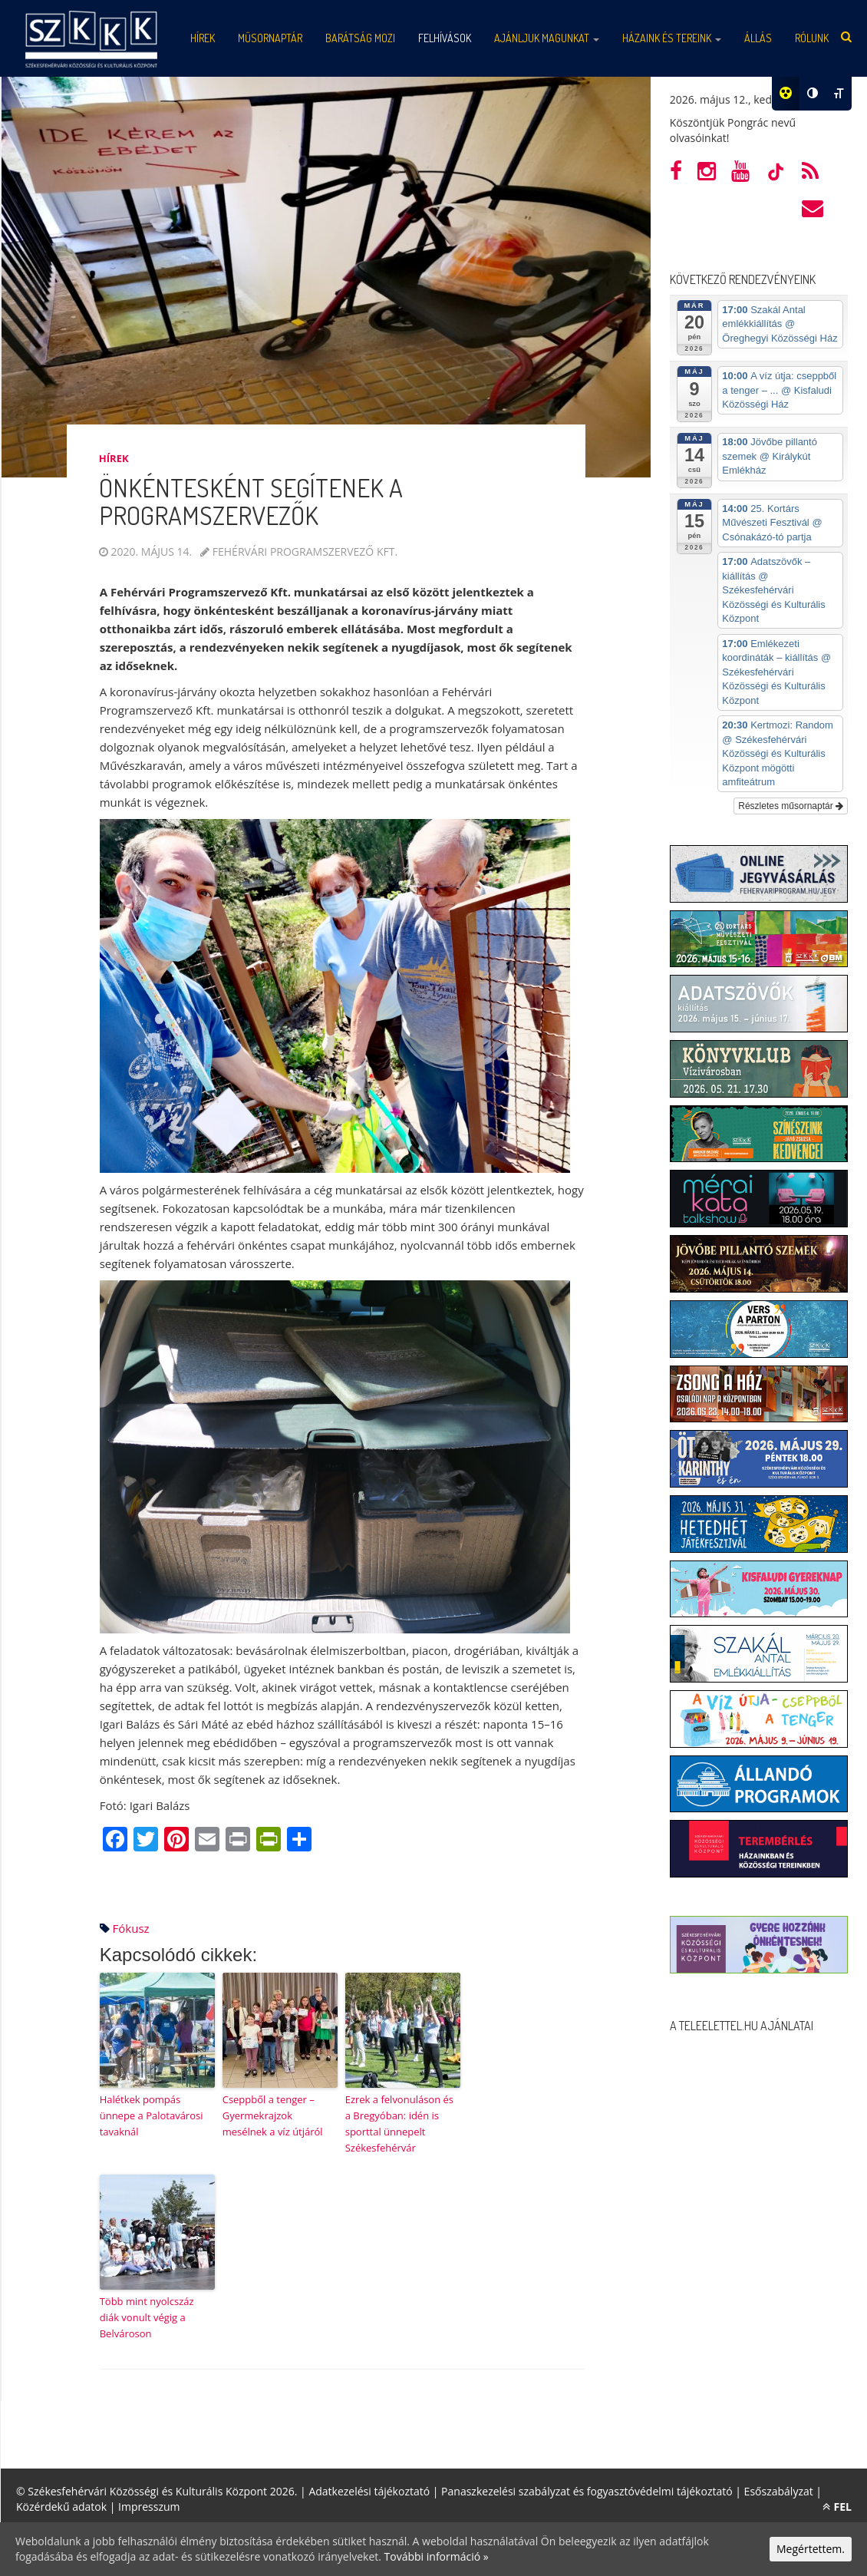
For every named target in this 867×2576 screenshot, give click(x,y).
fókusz (131, 1928)
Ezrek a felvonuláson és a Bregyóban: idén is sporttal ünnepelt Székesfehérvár (399, 2123)
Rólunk (812, 38)
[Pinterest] (176, 1840)
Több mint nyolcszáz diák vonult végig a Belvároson (147, 2317)
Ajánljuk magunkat (546, 38)
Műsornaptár (270, 38)
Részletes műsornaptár (790, 806)
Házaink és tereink (671, 38)
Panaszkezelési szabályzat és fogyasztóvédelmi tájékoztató (587, 2491)
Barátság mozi (360, 38)
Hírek (114, 458)
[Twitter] (145, 1840)
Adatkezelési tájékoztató (369, 2491)
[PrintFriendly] (268, 1840)
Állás (758, 38)
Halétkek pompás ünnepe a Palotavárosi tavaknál (151, 2115)
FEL (837, 2506)
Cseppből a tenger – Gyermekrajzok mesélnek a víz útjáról (273, 2115)
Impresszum (149, 2506)
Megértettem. (810, 2548)
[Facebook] (115, 1840)
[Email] (207, 1840)
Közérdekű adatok (61, 2506)
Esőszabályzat (778, 2491)
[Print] (238, 1840)
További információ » (436, 2556)
